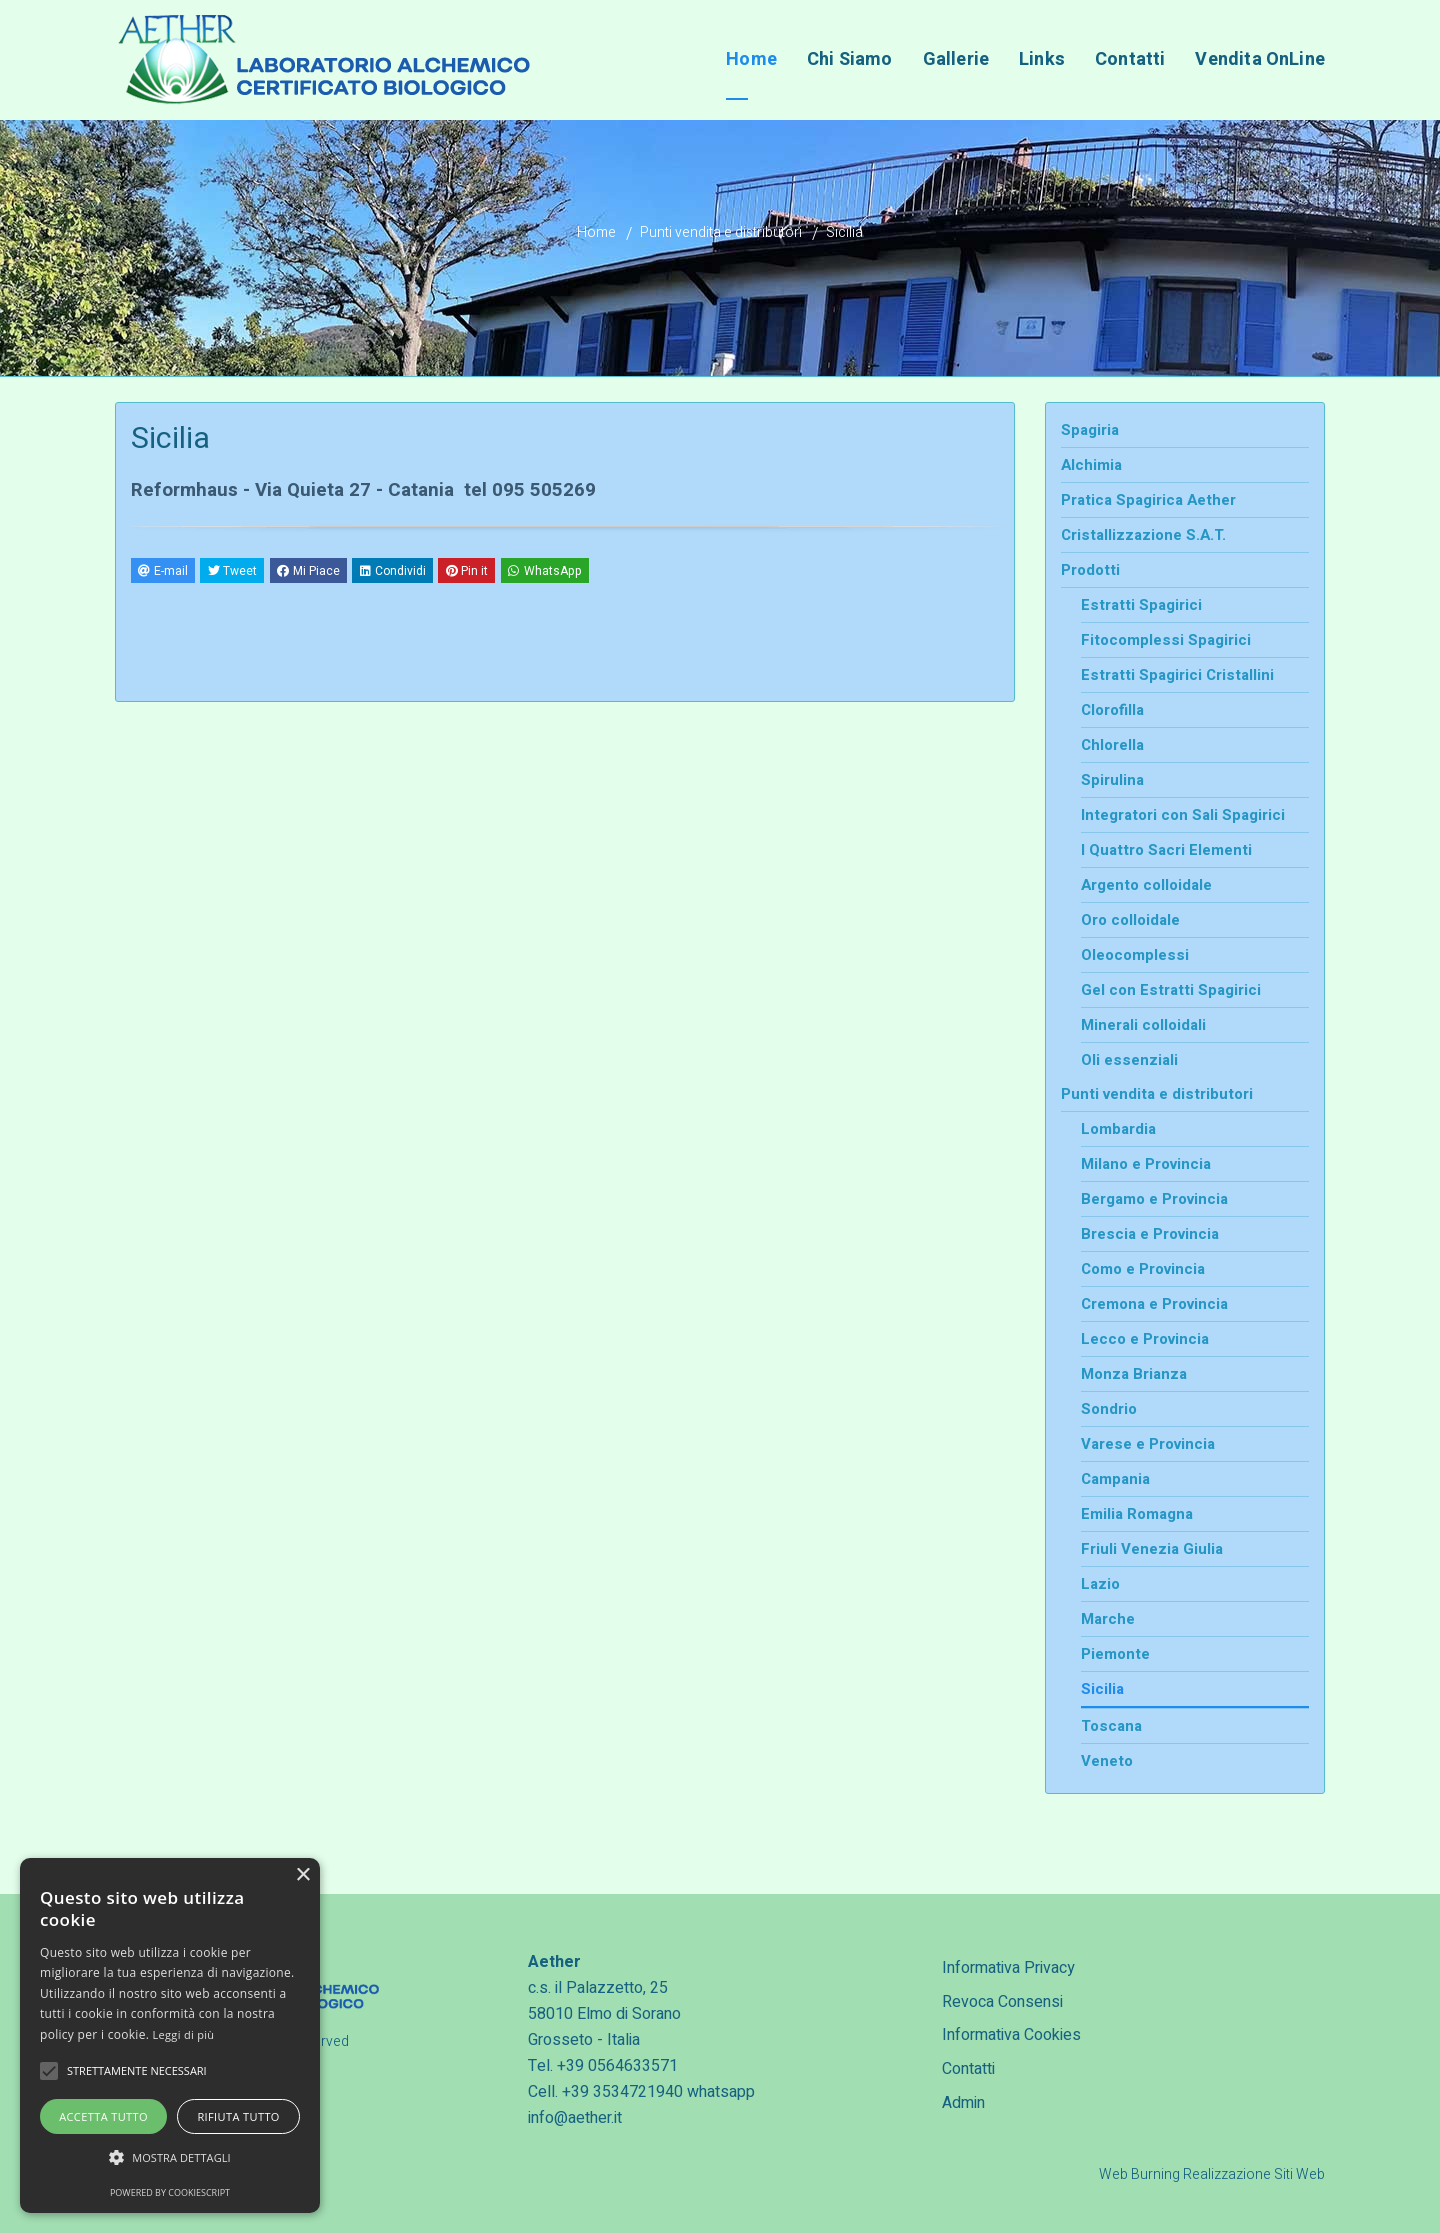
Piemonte (1115, 1654)
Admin (963, 2103)
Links (1042, 59)
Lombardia (1118, 1129)
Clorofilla (1112, 710)
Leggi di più (184, 2034)
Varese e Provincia (1148, 1444)
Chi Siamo (850, 59)
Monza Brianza (1134, 1374)
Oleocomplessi (1135, 955)
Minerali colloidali (1143, 1025)
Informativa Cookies (1011, 2035)
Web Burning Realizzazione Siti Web (1212, 2174)
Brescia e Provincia (1150, 1234)
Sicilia (1102, 1689)
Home (751, 59)
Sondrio (1109, 1409)
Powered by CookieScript (170, 2192)
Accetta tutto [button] (103, 2116)
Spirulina (1112, 780)
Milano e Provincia (1146, 1164)
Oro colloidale (1130, 920)
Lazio (1100, 1584)
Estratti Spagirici (1141, 605)
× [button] (302, 1875)
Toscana (1111, 1726)
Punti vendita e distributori (721, 232)
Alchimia (1091, 465)
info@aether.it (575, 2118)
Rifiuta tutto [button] (238, 2116)
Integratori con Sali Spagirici (1183, 815)
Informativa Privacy (1008, 1968)
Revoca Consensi (1002, 2002)
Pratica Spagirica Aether (1148, 500)
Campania (1115, 1479)
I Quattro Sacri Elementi (1166, 850)
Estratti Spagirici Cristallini (1177, 675)
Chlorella (1112, 745)
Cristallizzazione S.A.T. (1143, 535)
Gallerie (956, 59)
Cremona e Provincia (1154, 1304)
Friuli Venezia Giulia (1152, 1549)
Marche (1108, 1619)
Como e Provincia (1143, 1269)
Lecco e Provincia (1145, 1339)
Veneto (1107, 1761)
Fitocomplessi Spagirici (1166, 640)
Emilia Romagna (1137, 1514)
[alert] (170, 2035)
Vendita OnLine (1260, 59)
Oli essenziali (1129, 1060)
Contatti (968, 2069)
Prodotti (1090, 570)
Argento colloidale (1146, 885)
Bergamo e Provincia (1154, 1199)
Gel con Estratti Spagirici (1171, 990)
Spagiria (1090, 430)
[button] (170, 2158)
